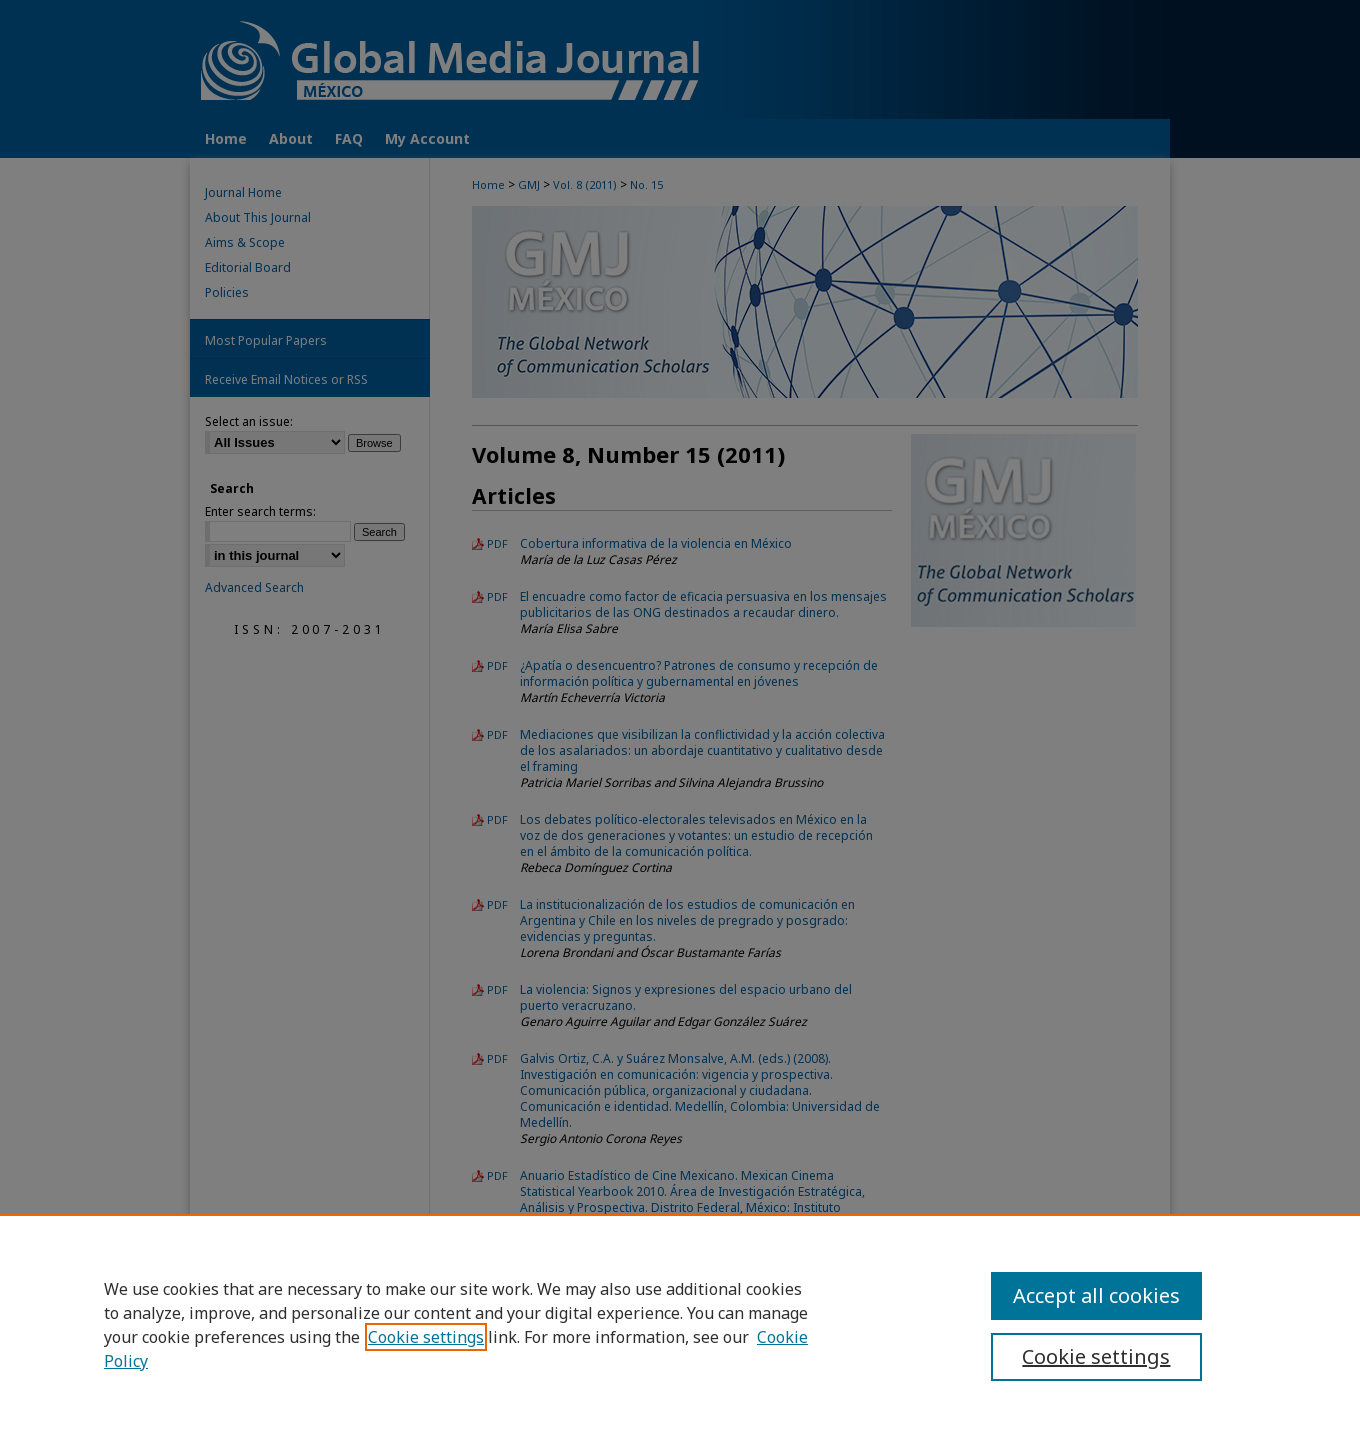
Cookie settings (426, 1337)
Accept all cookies (1096, 1295)
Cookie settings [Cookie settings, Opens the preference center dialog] (1096, 1356)
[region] (680, 1324)
